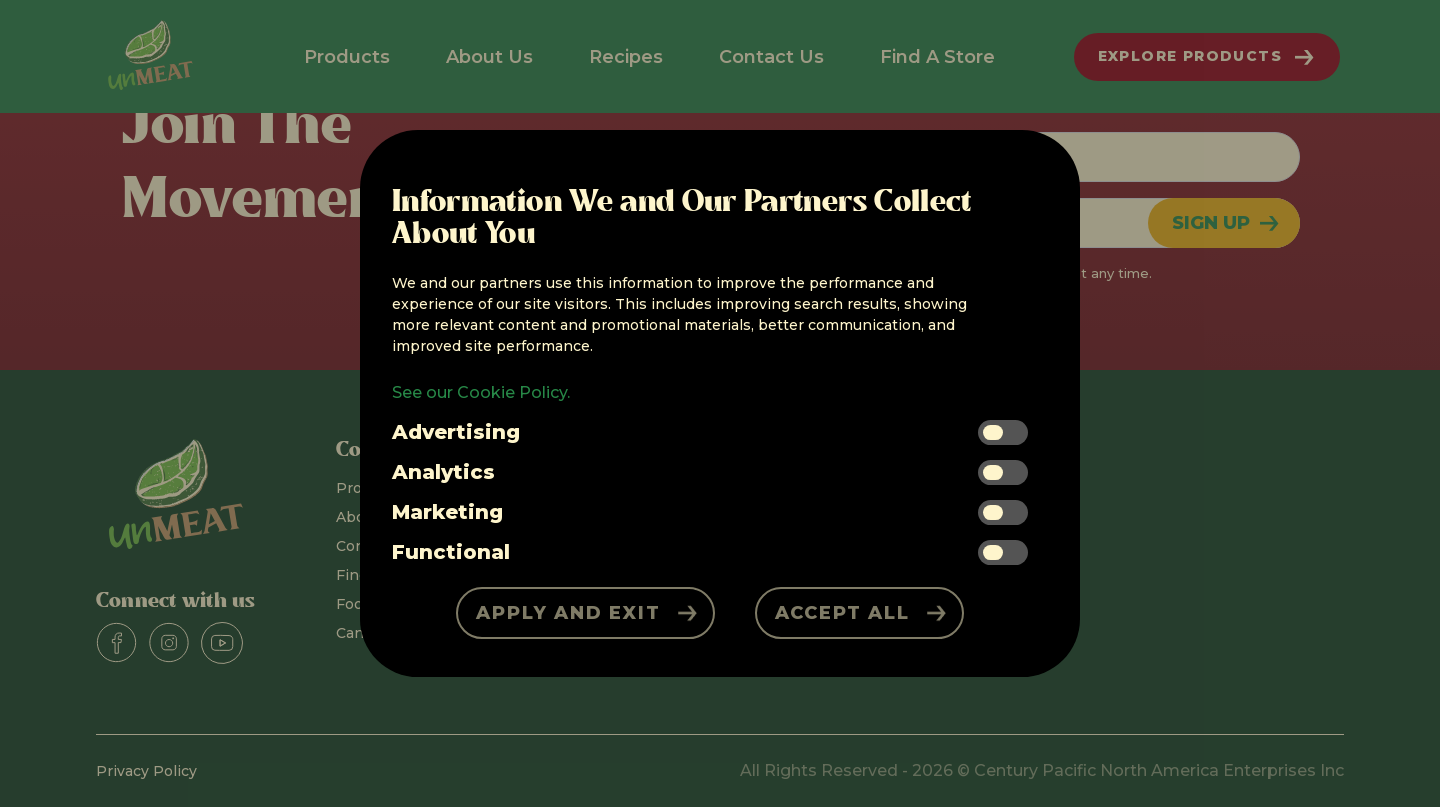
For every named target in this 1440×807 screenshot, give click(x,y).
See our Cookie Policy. (481, 392)
